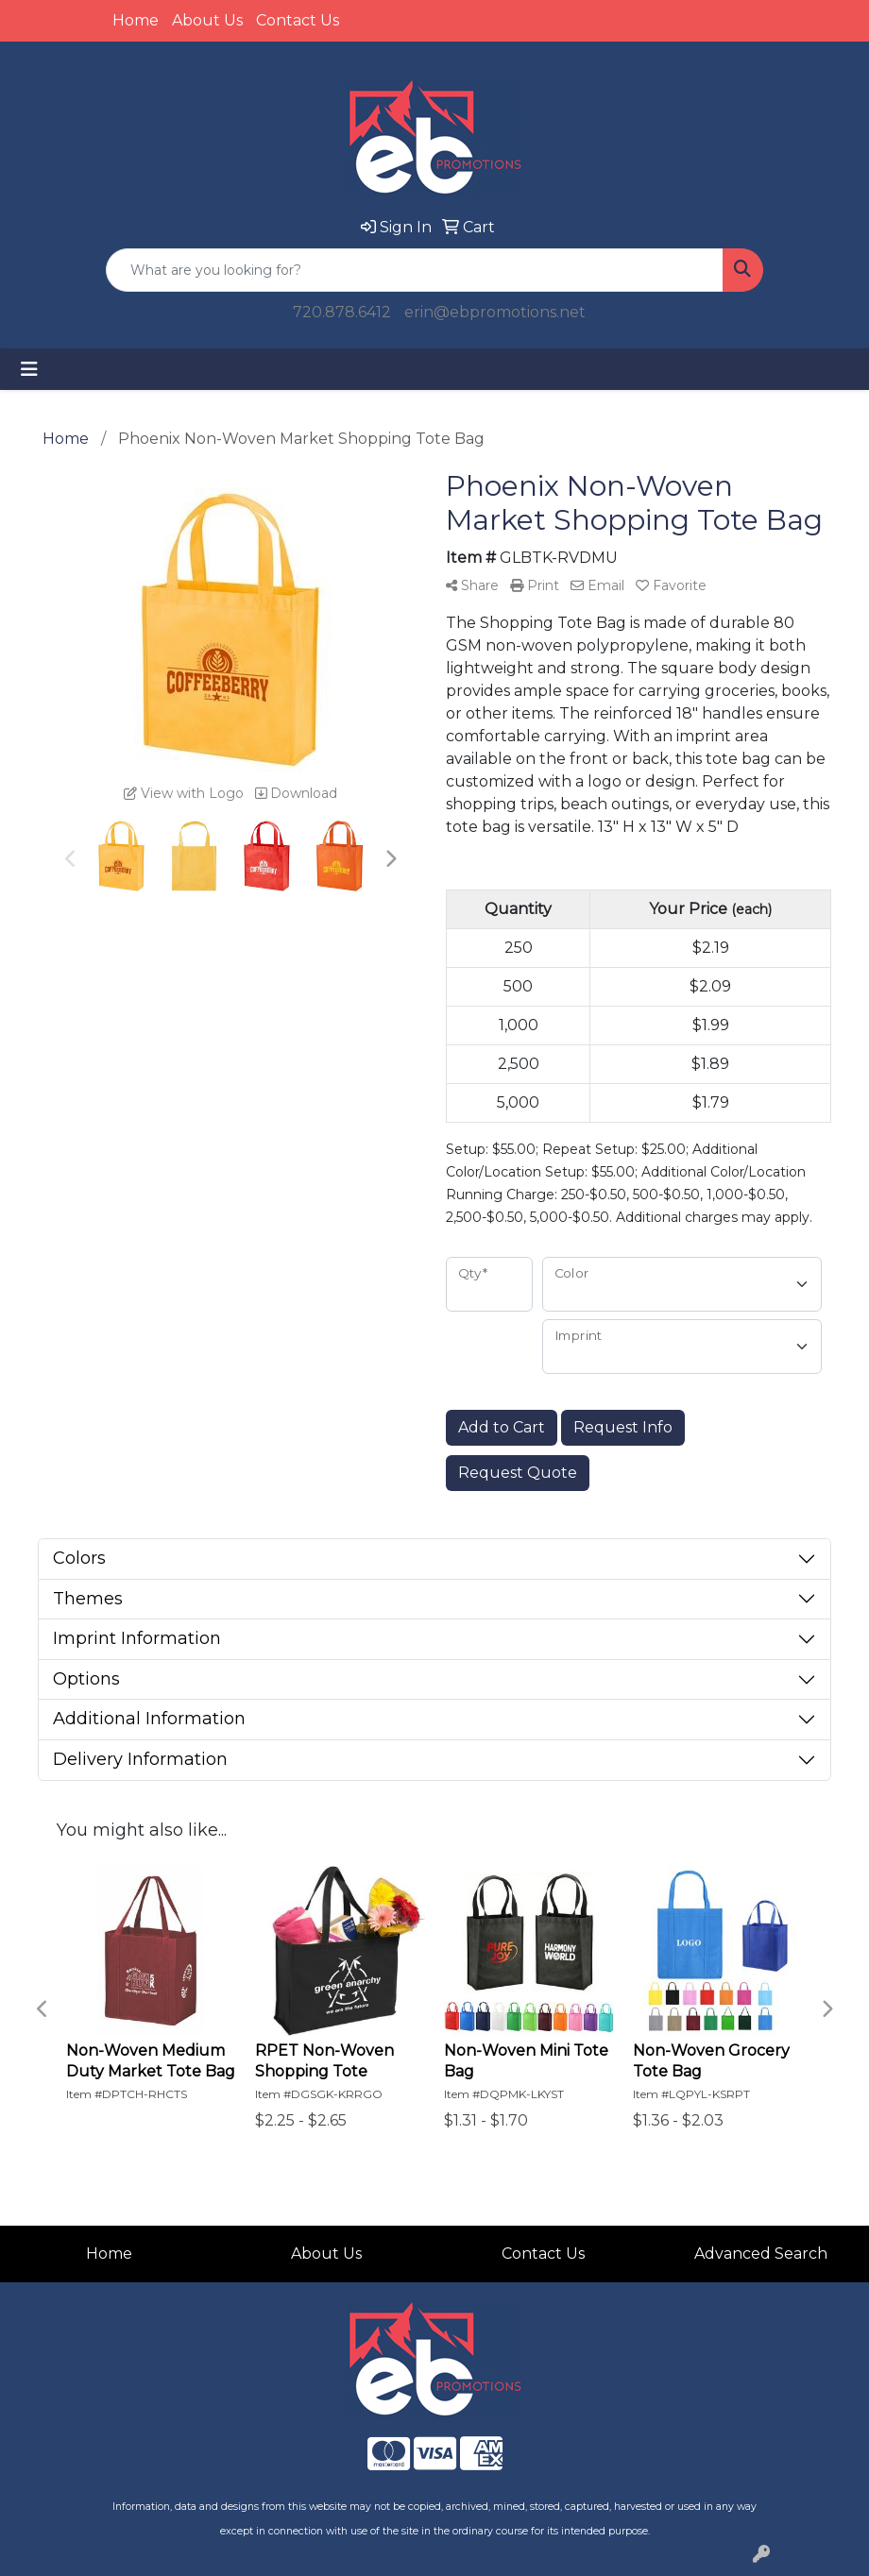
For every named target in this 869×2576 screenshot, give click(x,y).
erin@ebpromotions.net (495, 312)
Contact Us (297, 20)
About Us (207, 20)
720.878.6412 (342, 312)
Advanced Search (760, 2253)
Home (135, 20)
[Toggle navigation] (29, 369)
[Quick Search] (415, 270)
